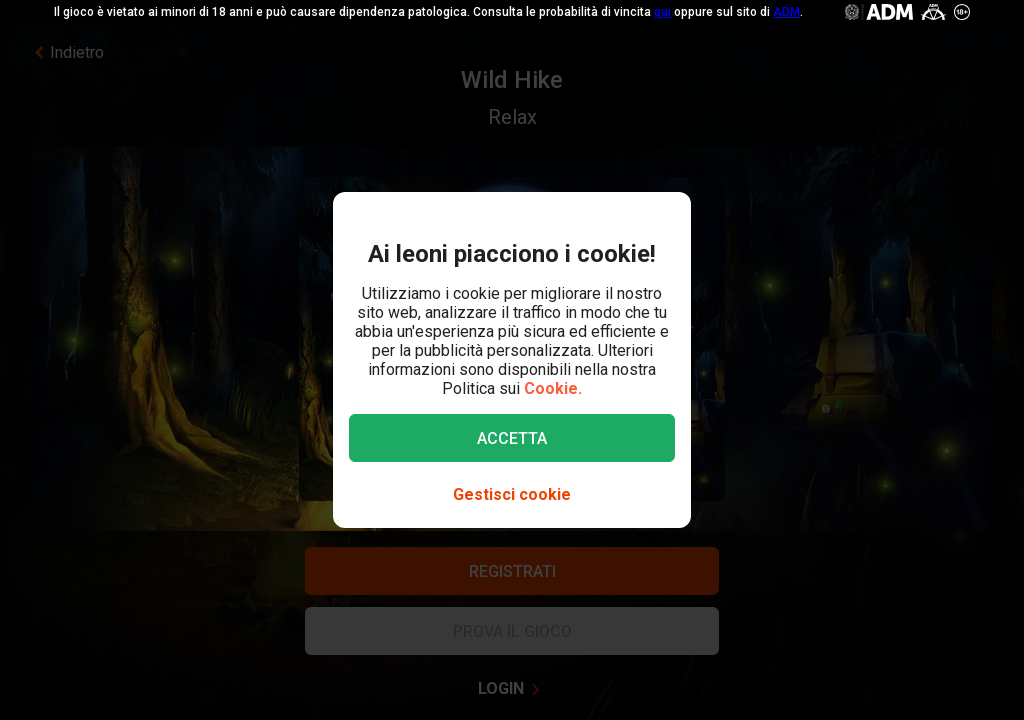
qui (662, 12)
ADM (786, 12)
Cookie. (553, 388)
